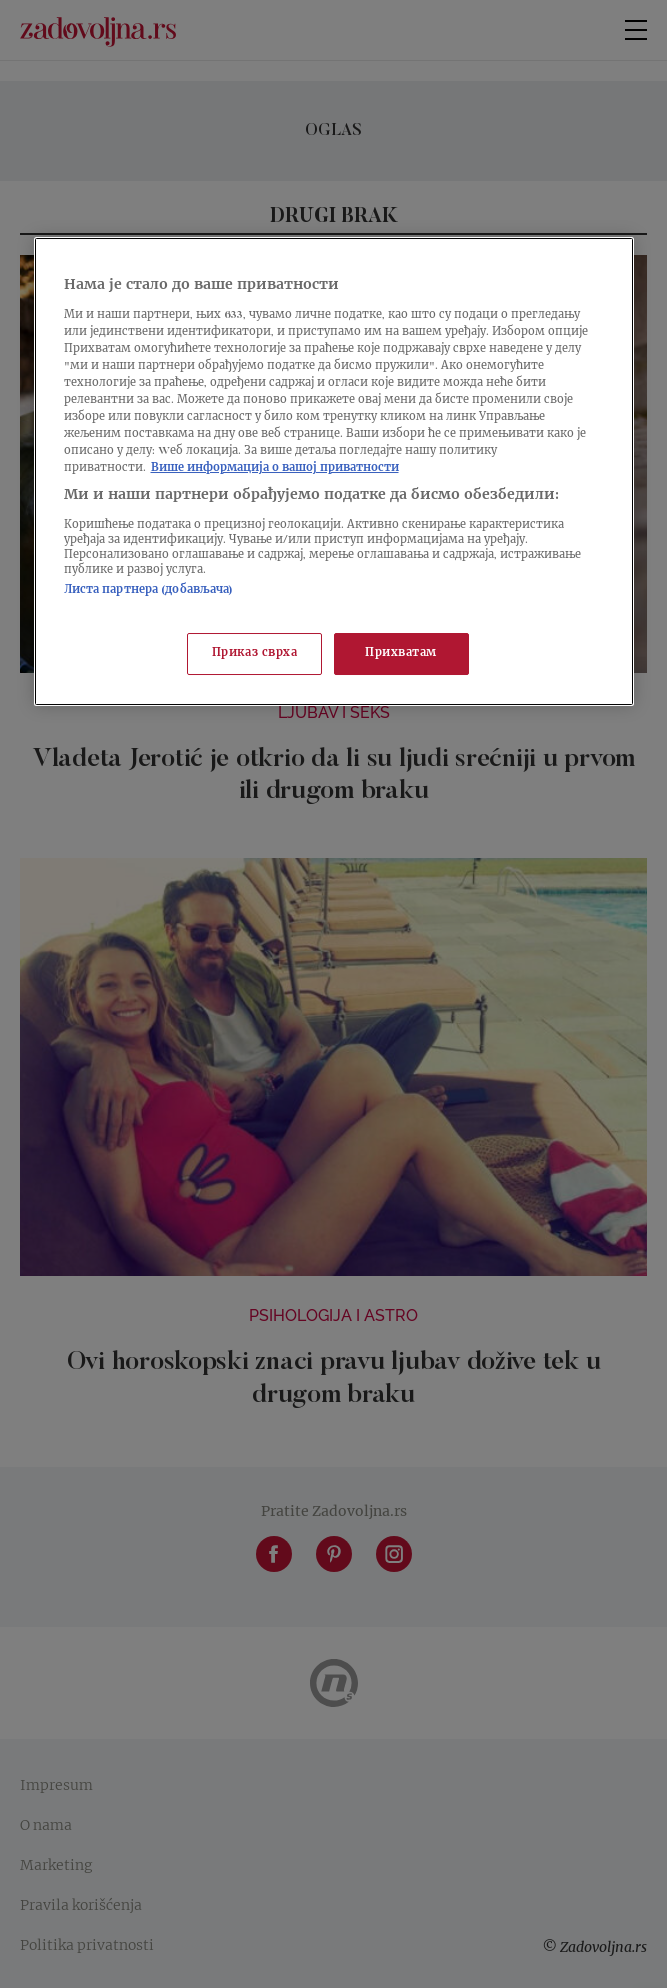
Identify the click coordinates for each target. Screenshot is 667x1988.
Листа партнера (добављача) (149, 590)
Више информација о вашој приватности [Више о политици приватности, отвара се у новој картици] (275, 468)
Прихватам (401, 653)
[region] (334, 471)
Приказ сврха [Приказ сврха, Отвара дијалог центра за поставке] (255, 653)
